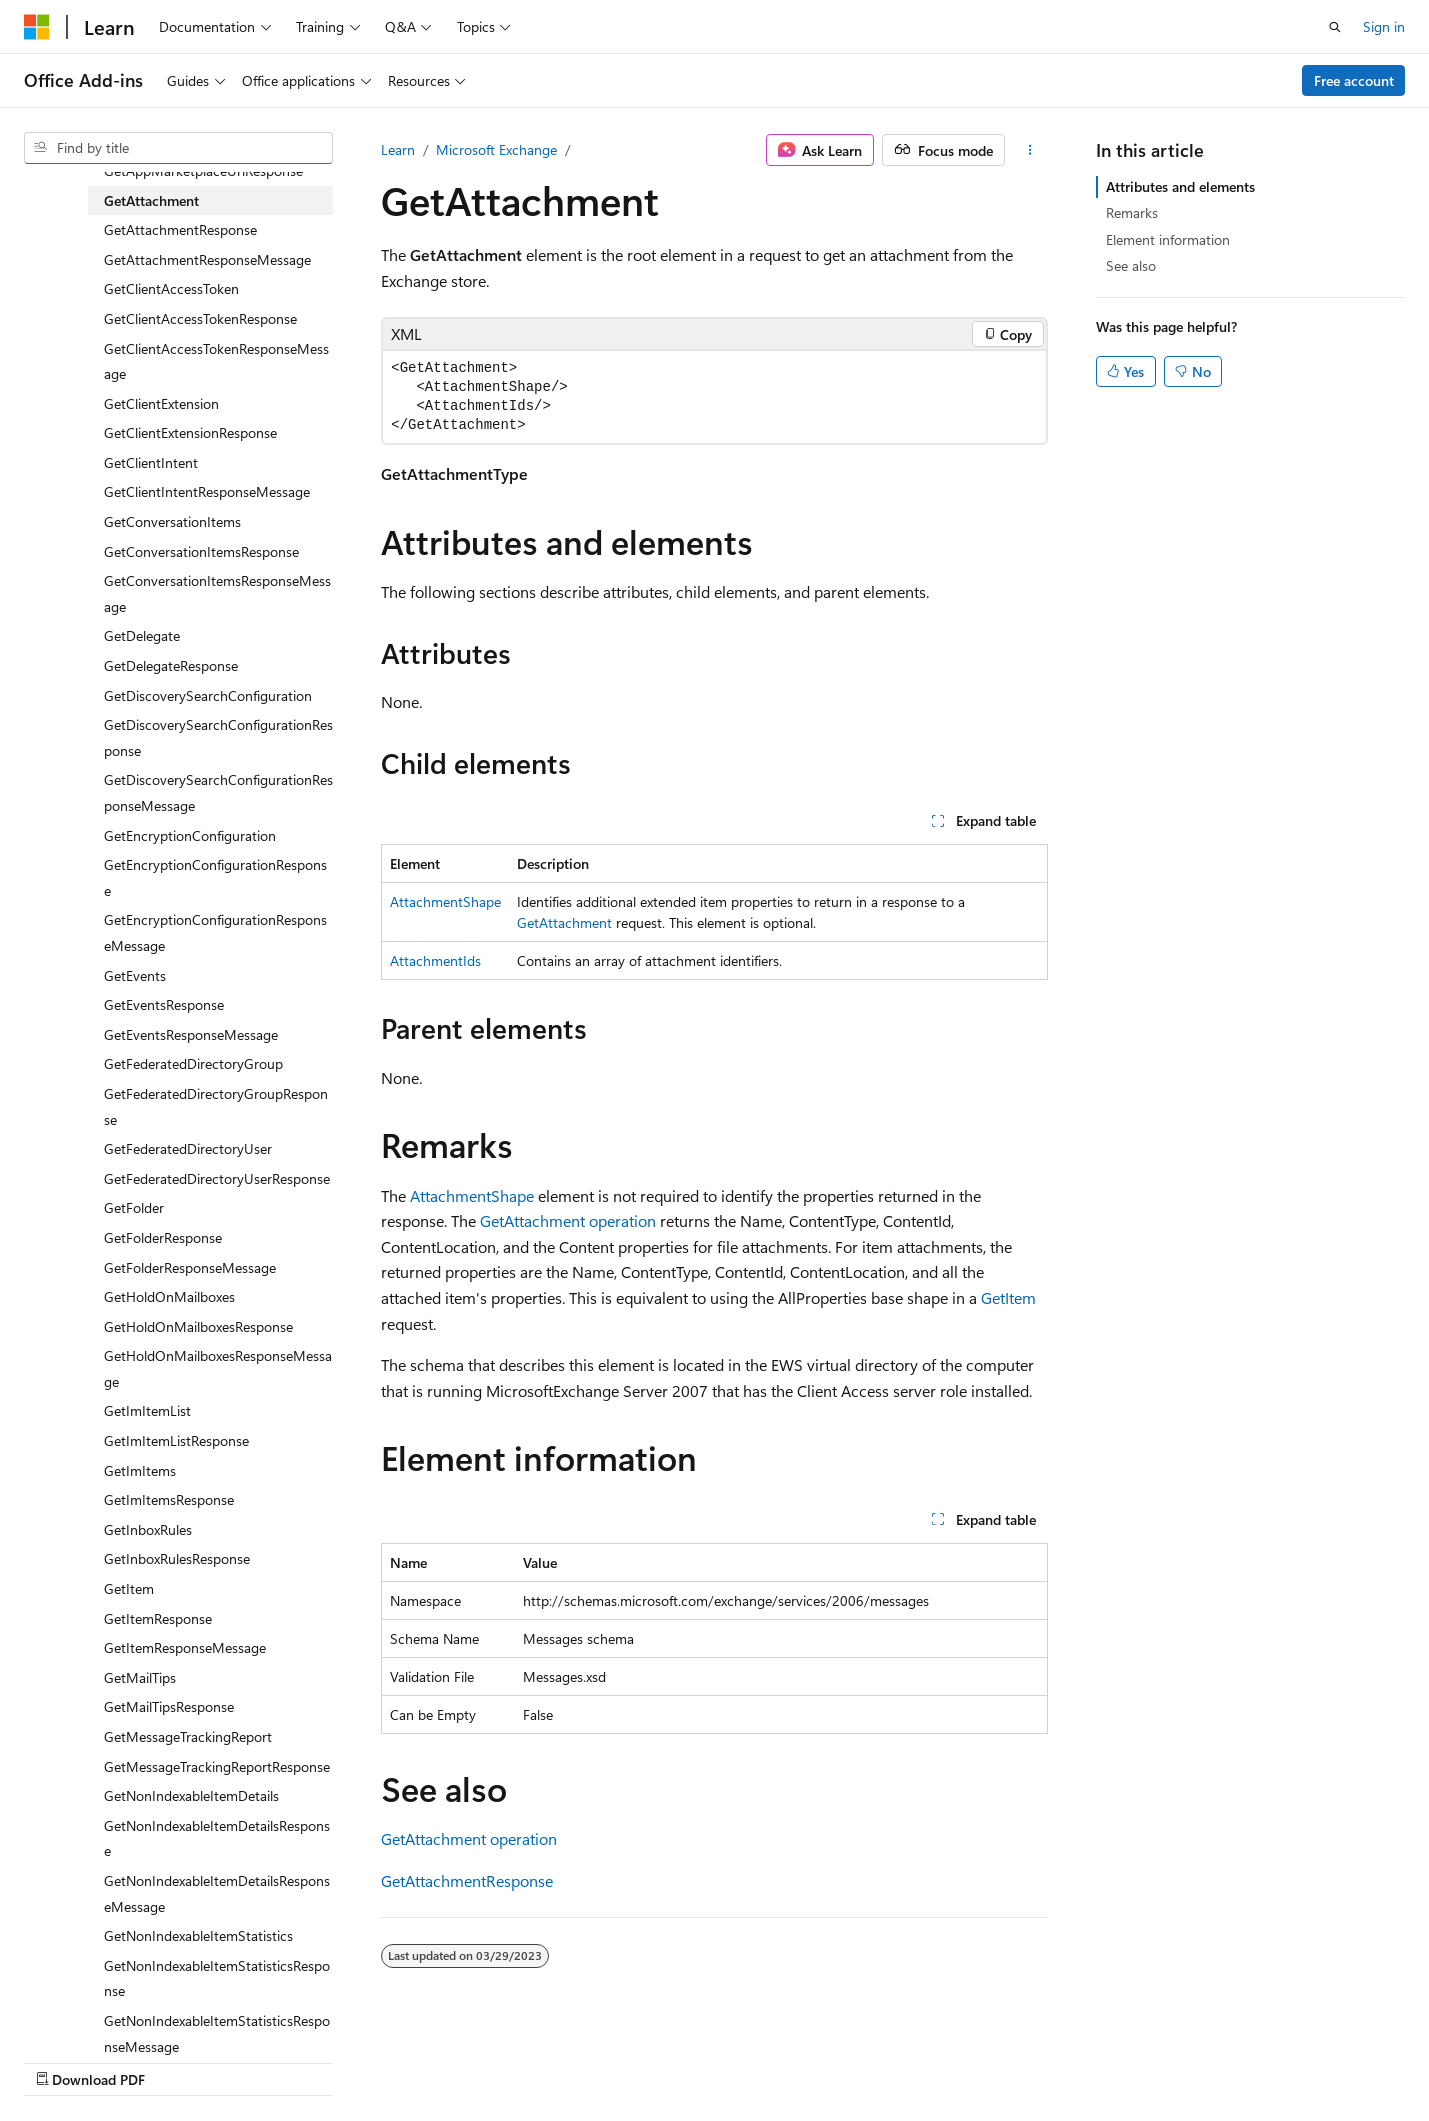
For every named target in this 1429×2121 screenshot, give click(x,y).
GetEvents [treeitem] (135, 975)
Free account (1354, 80)
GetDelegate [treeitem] (142, 635)
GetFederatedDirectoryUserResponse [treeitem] (217, 1178)
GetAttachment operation (568, 1220)
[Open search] (1335, 27)
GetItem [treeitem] (129, 1588)
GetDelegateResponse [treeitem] (171, 665)
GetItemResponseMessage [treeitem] (185, 1647)
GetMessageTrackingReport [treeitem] (188, 1736)
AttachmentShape (445, 901)
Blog (858, 2058)
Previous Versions (767, 2058)
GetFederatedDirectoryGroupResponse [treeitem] (216, 1106)
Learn (398, 149)
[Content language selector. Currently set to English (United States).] (115, 2058)
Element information (1168, 239)
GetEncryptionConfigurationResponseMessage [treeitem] (215, 932)
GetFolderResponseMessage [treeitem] (190, 1267)
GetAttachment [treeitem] (151, 200)
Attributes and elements (1180, 186)
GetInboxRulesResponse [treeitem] (177, 1558)
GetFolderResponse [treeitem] (163, 1237)
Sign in (1384, 26)
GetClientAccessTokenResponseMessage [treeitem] (216, 361)
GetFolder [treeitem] (134, 1207)
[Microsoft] (37, 27)
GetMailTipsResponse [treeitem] (169, 1706)
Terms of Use (1122, 2058)
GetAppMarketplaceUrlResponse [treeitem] (203, 170)
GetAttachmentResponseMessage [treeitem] (207, 259)
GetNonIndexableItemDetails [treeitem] (191, 1795)
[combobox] (178, 148)
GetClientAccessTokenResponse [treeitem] (200, 318)
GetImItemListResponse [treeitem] (176, 1440)
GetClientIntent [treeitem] (151, 462)
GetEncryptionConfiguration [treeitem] (190, 835)
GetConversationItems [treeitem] (172, 521)
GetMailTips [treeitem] (140, 1677)
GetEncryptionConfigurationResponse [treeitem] (215, 877)
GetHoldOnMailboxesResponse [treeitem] (198, 1326)
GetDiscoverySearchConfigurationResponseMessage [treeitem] (218, 792)
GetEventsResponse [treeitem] (164, 1004)
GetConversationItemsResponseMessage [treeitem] (217, 593)
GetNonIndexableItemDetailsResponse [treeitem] (217, 1838)
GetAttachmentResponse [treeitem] (180, 229)
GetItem (1008, 1297)
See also (1131, 265)
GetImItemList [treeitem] (147, 1410)
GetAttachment (564, 922)
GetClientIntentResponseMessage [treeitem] (207, 491)
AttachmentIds (435, 960)
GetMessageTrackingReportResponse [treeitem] (217, 1766)
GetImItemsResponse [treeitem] (169, 1499)
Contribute (943, 2058)
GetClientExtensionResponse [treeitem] (190, 432)
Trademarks (1221, 2058)
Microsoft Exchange (496, 149)
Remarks (1132, 212)
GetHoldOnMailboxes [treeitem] (169, 1296)
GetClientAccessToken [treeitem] (171, 288)
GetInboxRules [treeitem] (148, 1529)
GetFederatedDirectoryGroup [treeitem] (193, 1063)
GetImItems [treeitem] (140, 1470)
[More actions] (1030, 150)
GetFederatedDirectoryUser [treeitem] (188, 1148)
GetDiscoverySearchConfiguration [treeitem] (208, 695)
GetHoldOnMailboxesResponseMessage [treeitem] (218, 1368)
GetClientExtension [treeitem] (161, 403)
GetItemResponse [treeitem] (158, 1618)
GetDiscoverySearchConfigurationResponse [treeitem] (218, 737)
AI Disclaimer (650, 2058)
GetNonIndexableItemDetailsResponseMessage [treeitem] (217, 1893)
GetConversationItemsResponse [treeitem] (201, 551)
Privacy (1022, 2058)
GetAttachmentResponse (467, 1880)
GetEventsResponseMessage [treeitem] (191, 1034)
